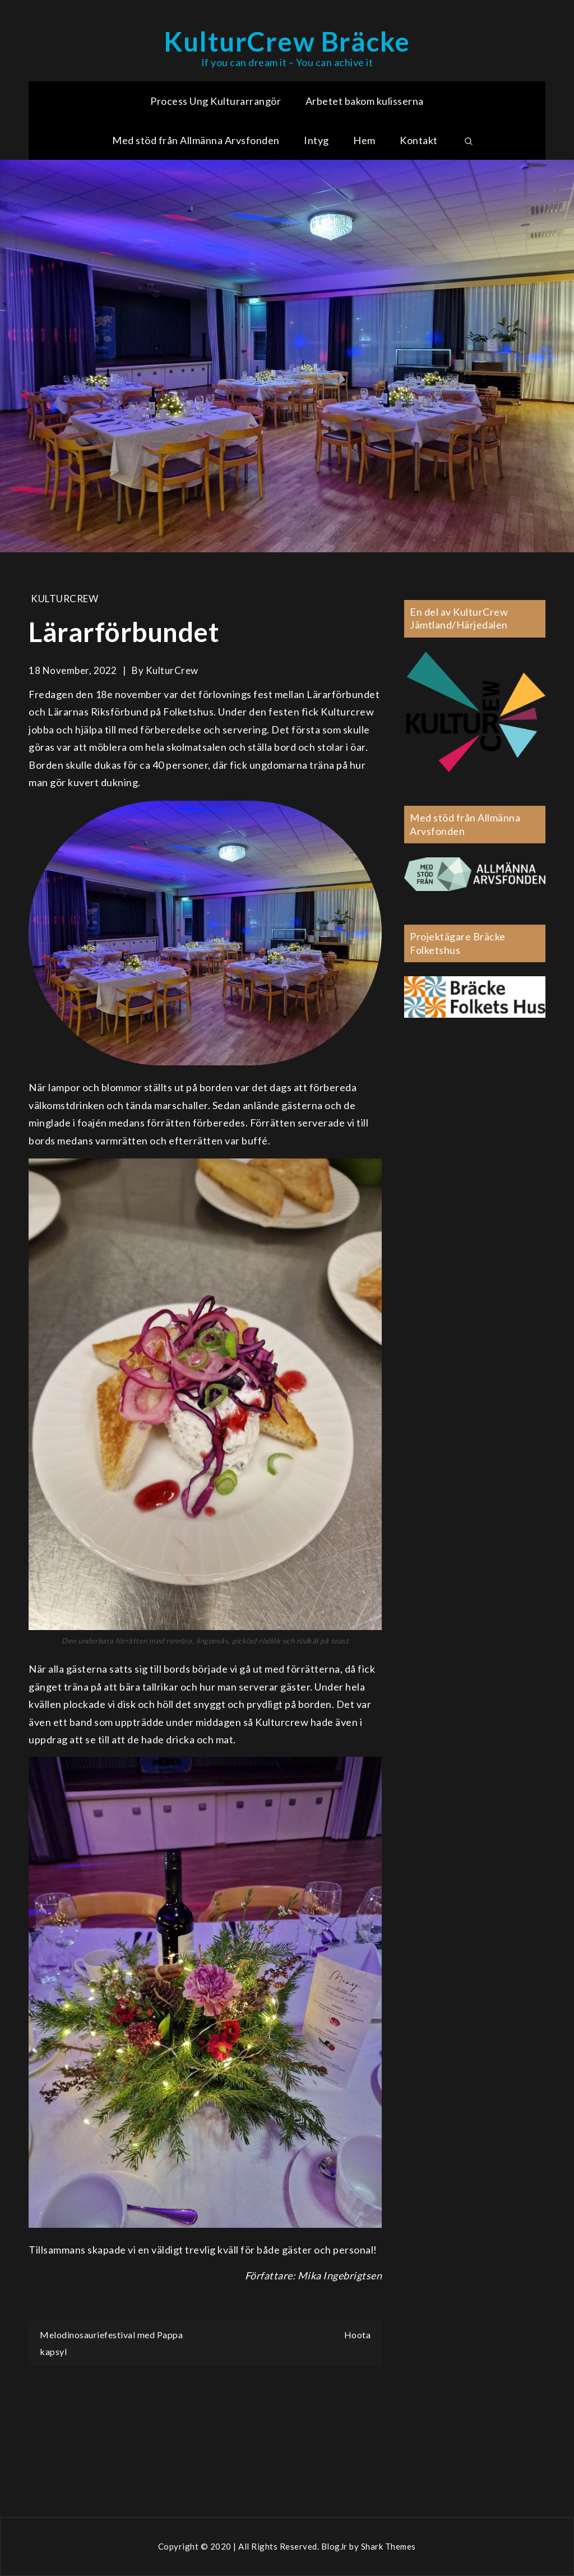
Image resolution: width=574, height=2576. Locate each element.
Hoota (357, 2334)
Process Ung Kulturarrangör (215, 101)
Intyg (316, 140)
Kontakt (419, 140)
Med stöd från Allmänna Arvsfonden (196, 140)
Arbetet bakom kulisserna (364, 101)
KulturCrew (64, 598)
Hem (364, 140)
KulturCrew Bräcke (287, 41)
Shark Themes (388, 2546)
